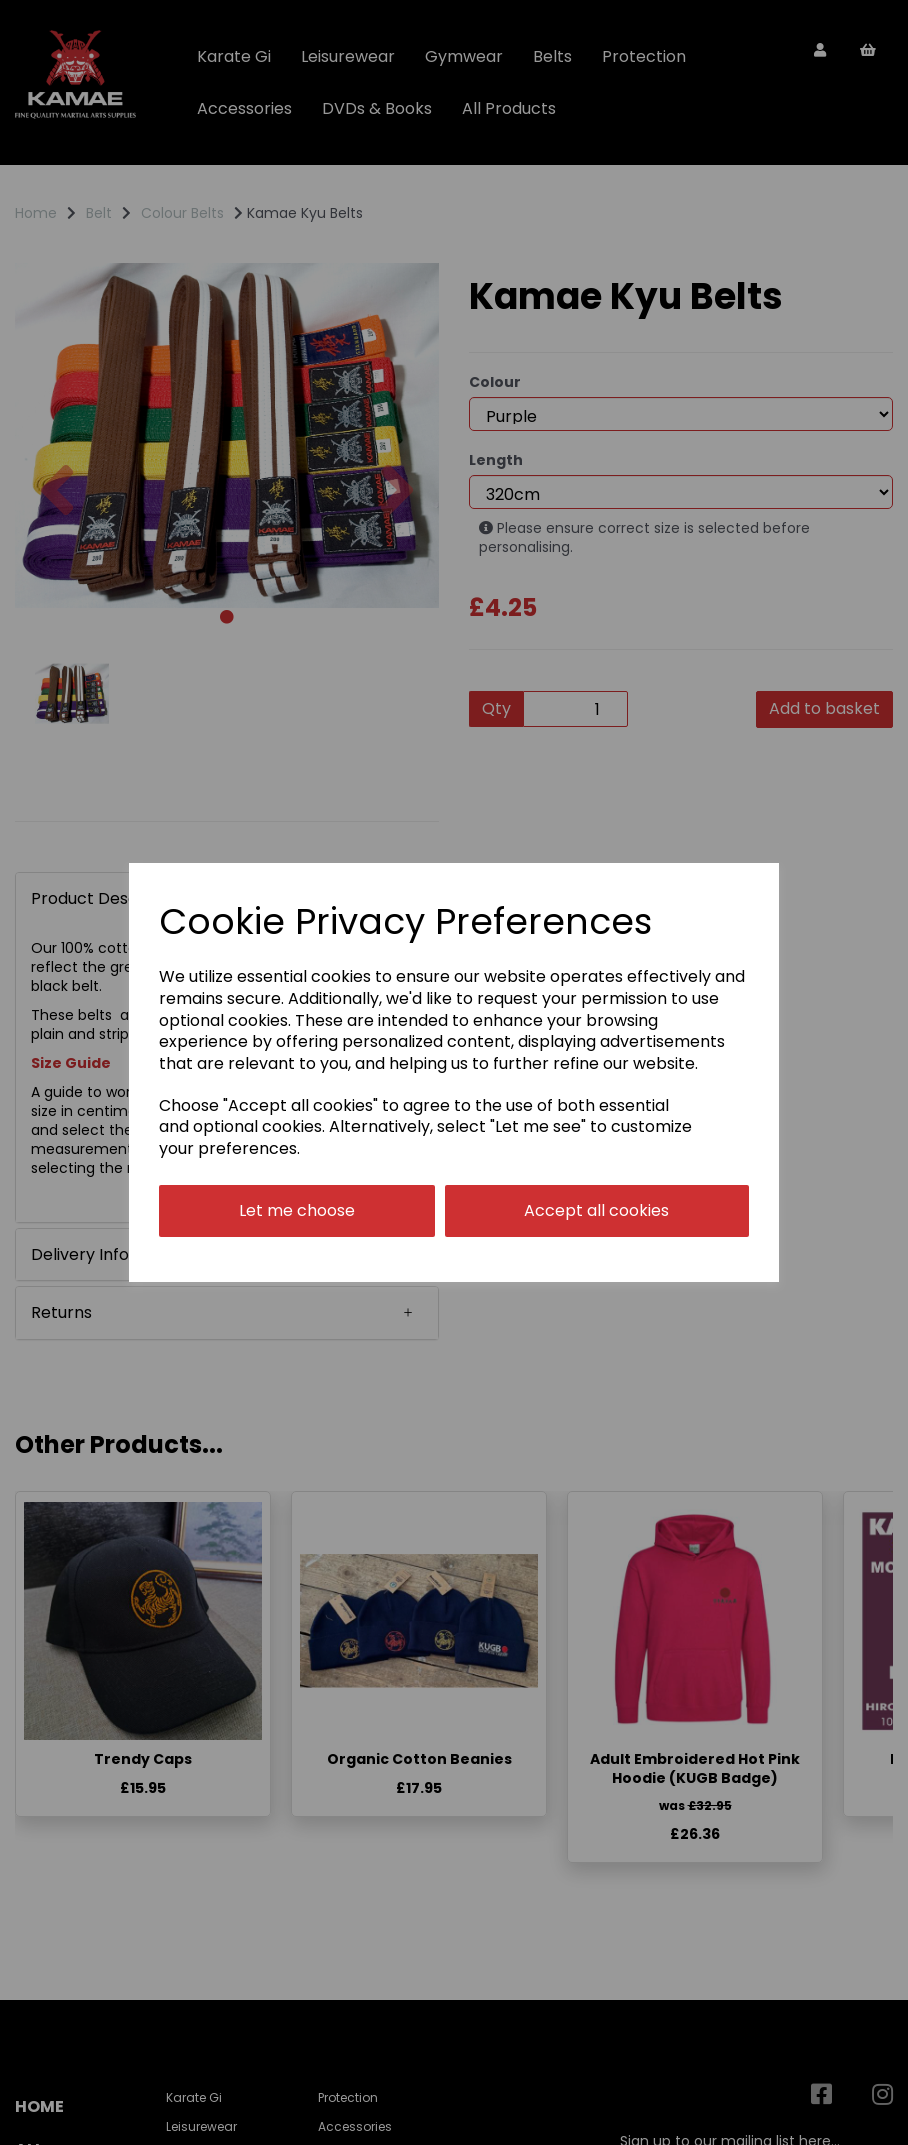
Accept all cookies (596, 1210)
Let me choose (297, 1210)
